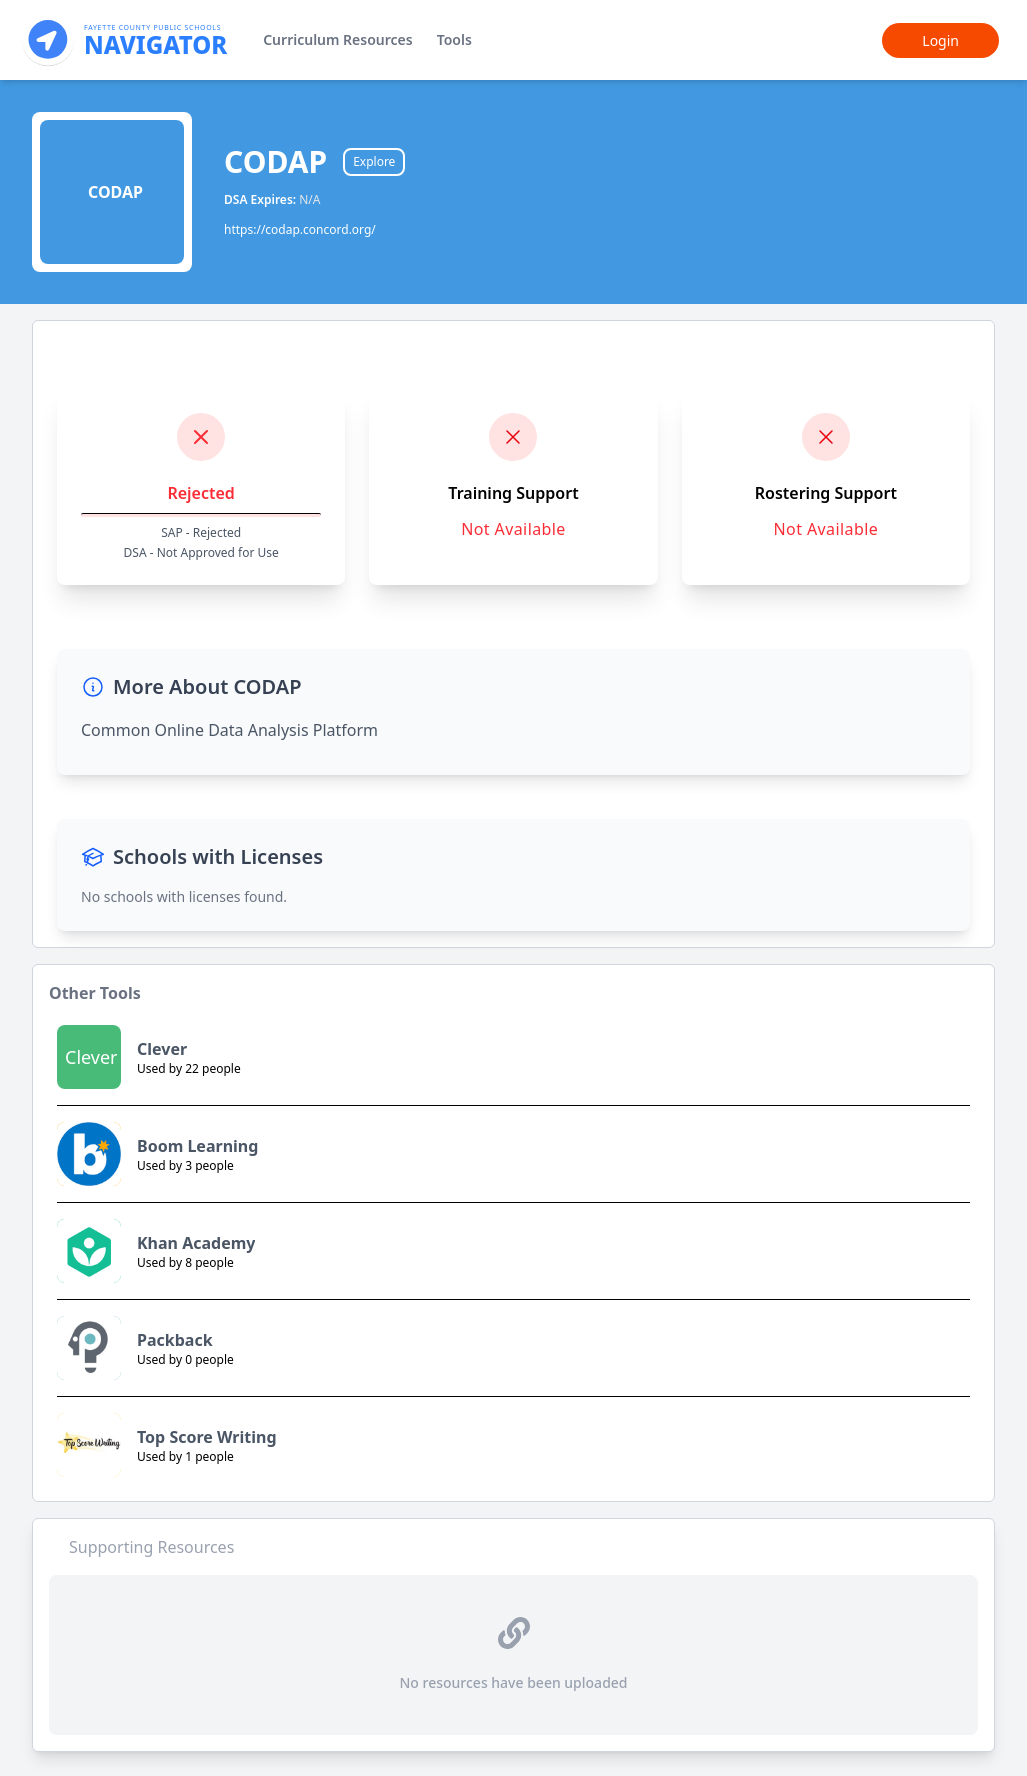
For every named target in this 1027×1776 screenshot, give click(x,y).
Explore (374, 161)
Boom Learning (197, 1146)
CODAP (275, 162)
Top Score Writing (207, 1437)
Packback (175, 1340)
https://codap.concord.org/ (300, 229)
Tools (454, 39)
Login (940, 40)
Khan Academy (196, 1243)
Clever (162, 1049)
